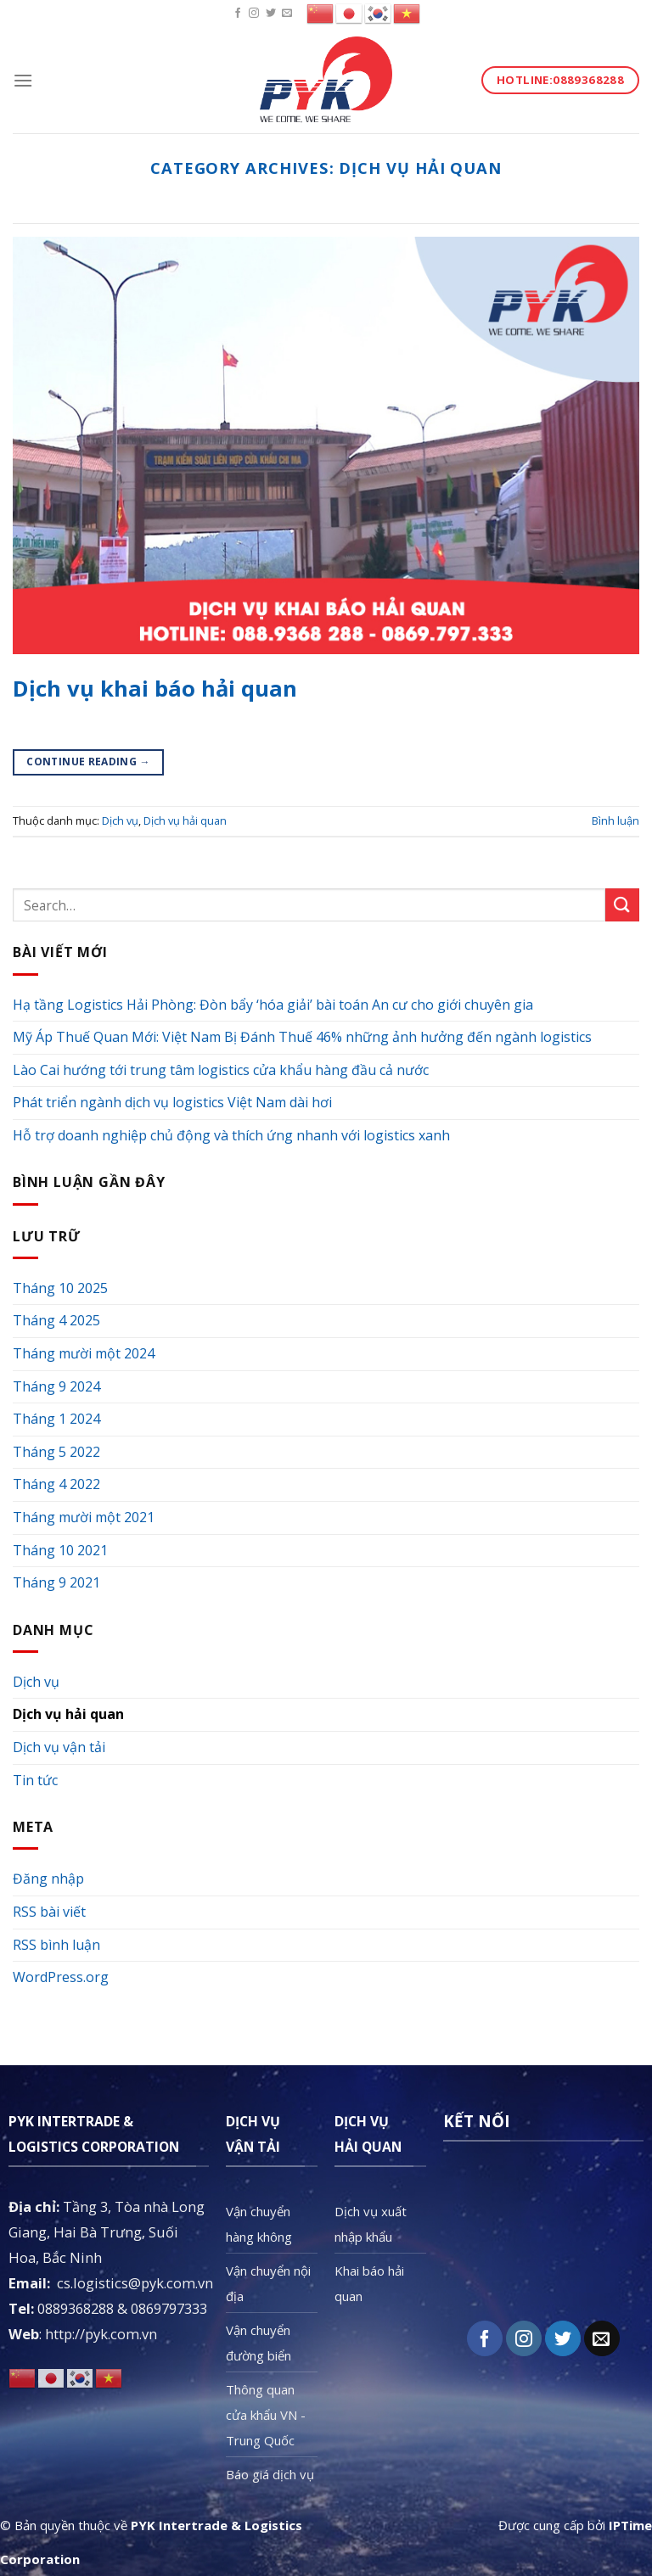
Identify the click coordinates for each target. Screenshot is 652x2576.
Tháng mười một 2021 (84, 1517)
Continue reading (88, 761)
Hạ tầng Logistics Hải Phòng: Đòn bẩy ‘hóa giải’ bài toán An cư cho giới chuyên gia (273, 1004)
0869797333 (169, 2308)
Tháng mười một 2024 (84, 1353)
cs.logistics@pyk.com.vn (135, 2283)
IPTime (630, 2525)
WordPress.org (61, 1977)
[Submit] (622, 904)
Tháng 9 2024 (56, 1386)
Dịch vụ (120, 820)
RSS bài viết (49, 1911)
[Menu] (23, 80)
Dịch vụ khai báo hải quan (155, 688)
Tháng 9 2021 (56, 1582)
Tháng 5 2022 (56, 1451)
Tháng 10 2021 (60, 1550)
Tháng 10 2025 (60, 1288)
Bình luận (615, 820)
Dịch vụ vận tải (59, 1747)
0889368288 (75, 2308)
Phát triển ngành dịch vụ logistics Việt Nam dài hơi (172, 1102)
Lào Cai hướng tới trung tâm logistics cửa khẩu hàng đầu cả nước (221, 1070)
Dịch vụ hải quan (185, 820)
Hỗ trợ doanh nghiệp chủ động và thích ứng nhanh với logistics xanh (231, 1135)
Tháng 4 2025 (56, 1320)
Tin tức (35, 1780)
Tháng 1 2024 (56, 1418)
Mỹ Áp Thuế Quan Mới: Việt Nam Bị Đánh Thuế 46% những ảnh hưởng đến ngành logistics (302, 1037)
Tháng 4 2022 (56, 1484)
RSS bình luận (56, 1944)
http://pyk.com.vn (101, 2334)
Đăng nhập (48, 1878)
